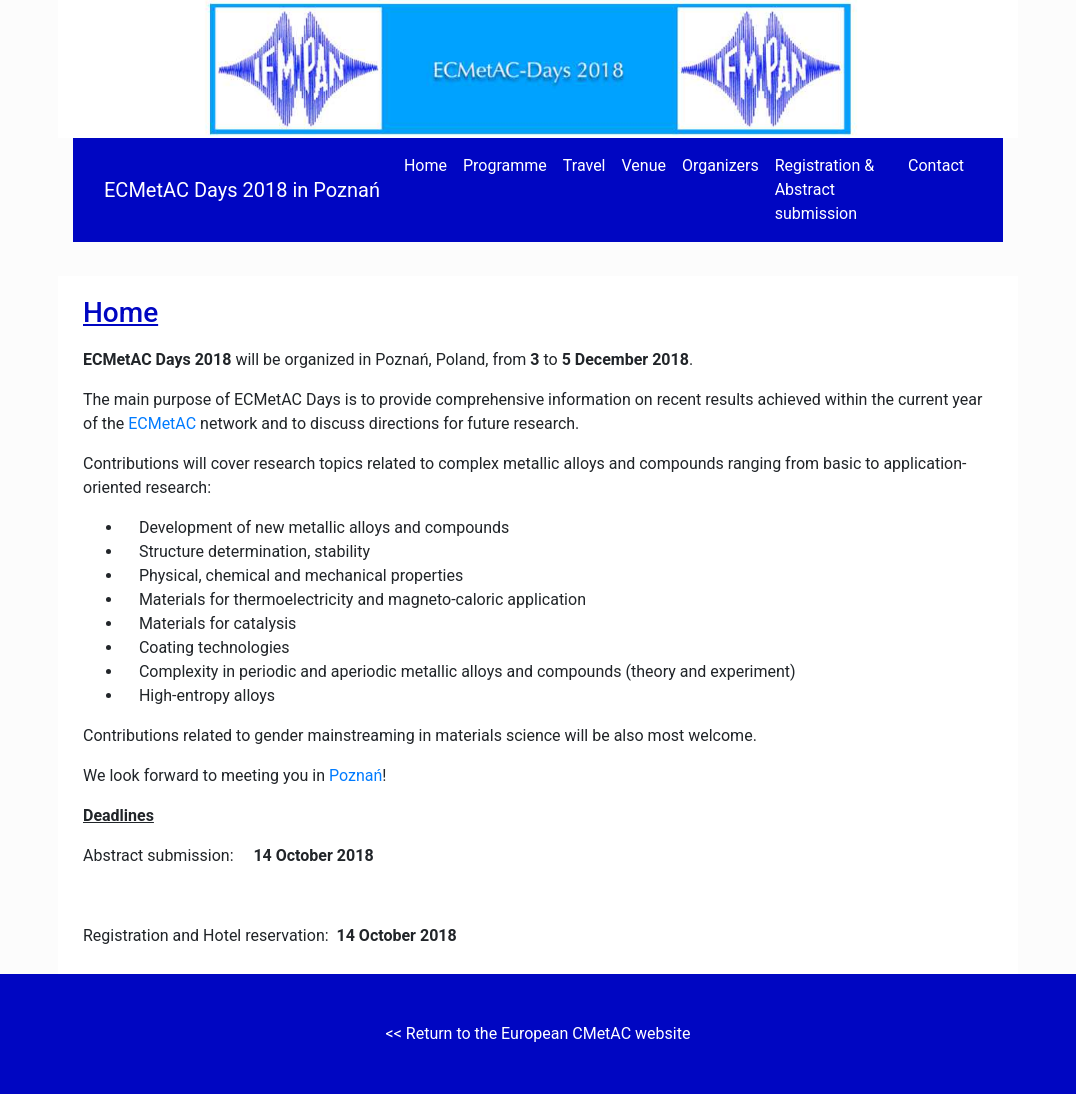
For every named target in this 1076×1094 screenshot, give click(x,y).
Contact (936, 165)
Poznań (355, 775)
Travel (584, 165)
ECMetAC (162, 423)
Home (425, 165)
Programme (505, 165)
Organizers (720, 165)
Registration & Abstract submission (825, 189)
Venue (644, 165)
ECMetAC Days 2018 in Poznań (242, 190)
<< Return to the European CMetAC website (538, 1033)
